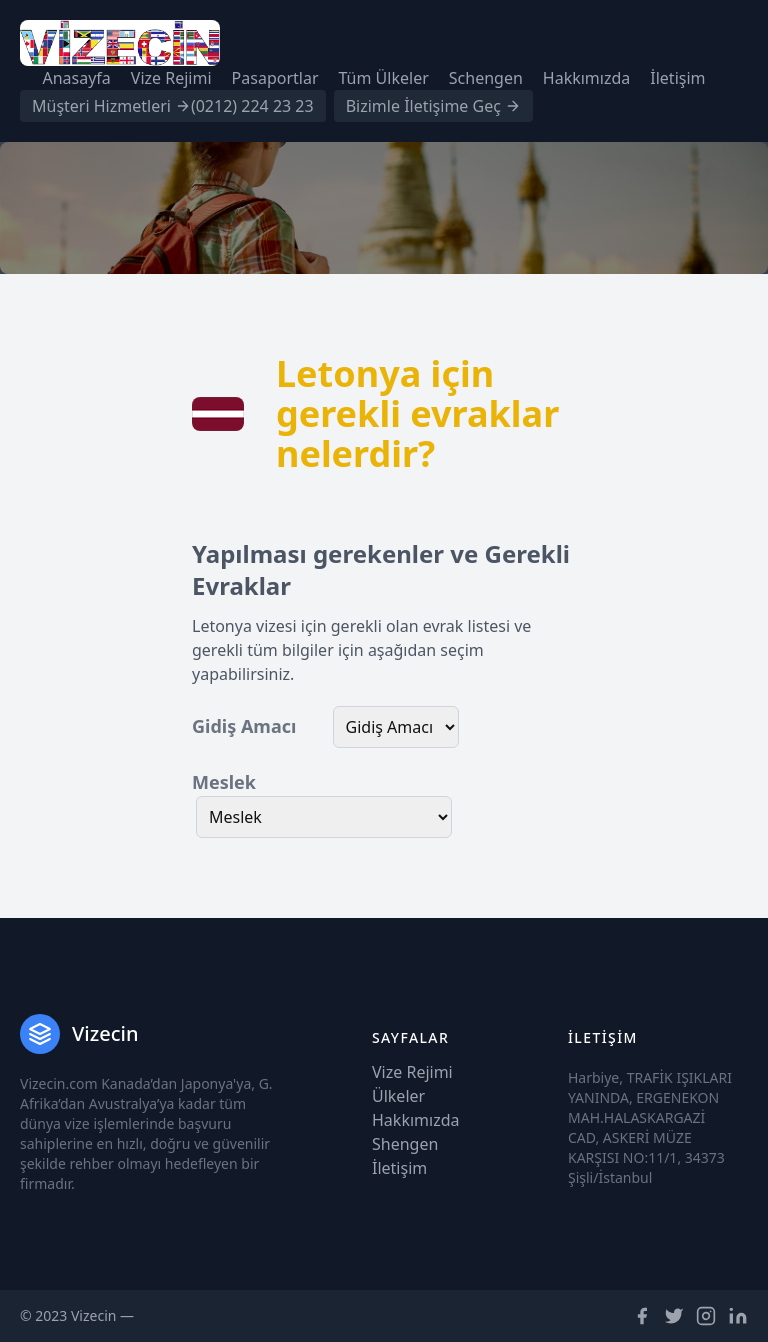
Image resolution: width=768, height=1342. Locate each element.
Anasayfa (76, 78)
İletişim (677, 78)
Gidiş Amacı (244, 726)
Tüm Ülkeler (384, 78)
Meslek (224, 782)
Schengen (486, 78)
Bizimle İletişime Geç (433, 106)
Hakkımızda (586, 78)
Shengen (405, 1144)
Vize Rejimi (171, 78)
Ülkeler (398, 1096)
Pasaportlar (275, 78)
